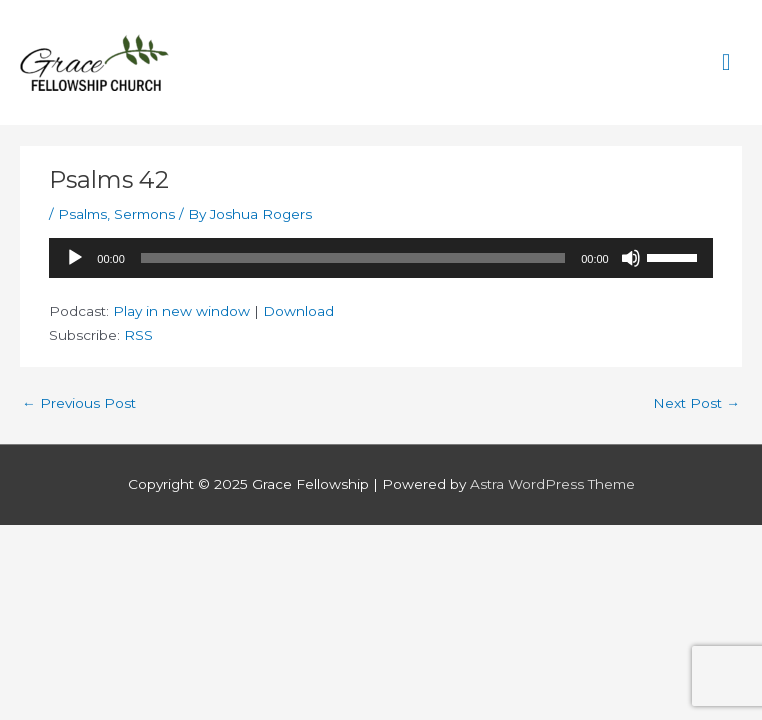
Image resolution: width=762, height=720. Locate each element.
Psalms (82, 214)
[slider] (353, 258)
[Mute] (631, 258)
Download (298, 311)
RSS (138, 335)
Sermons (144, 214)
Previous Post (79, 403)
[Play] (75, 258)
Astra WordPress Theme (552, 484)
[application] (380, 258)
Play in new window (181, 311)
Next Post (696, 403)
